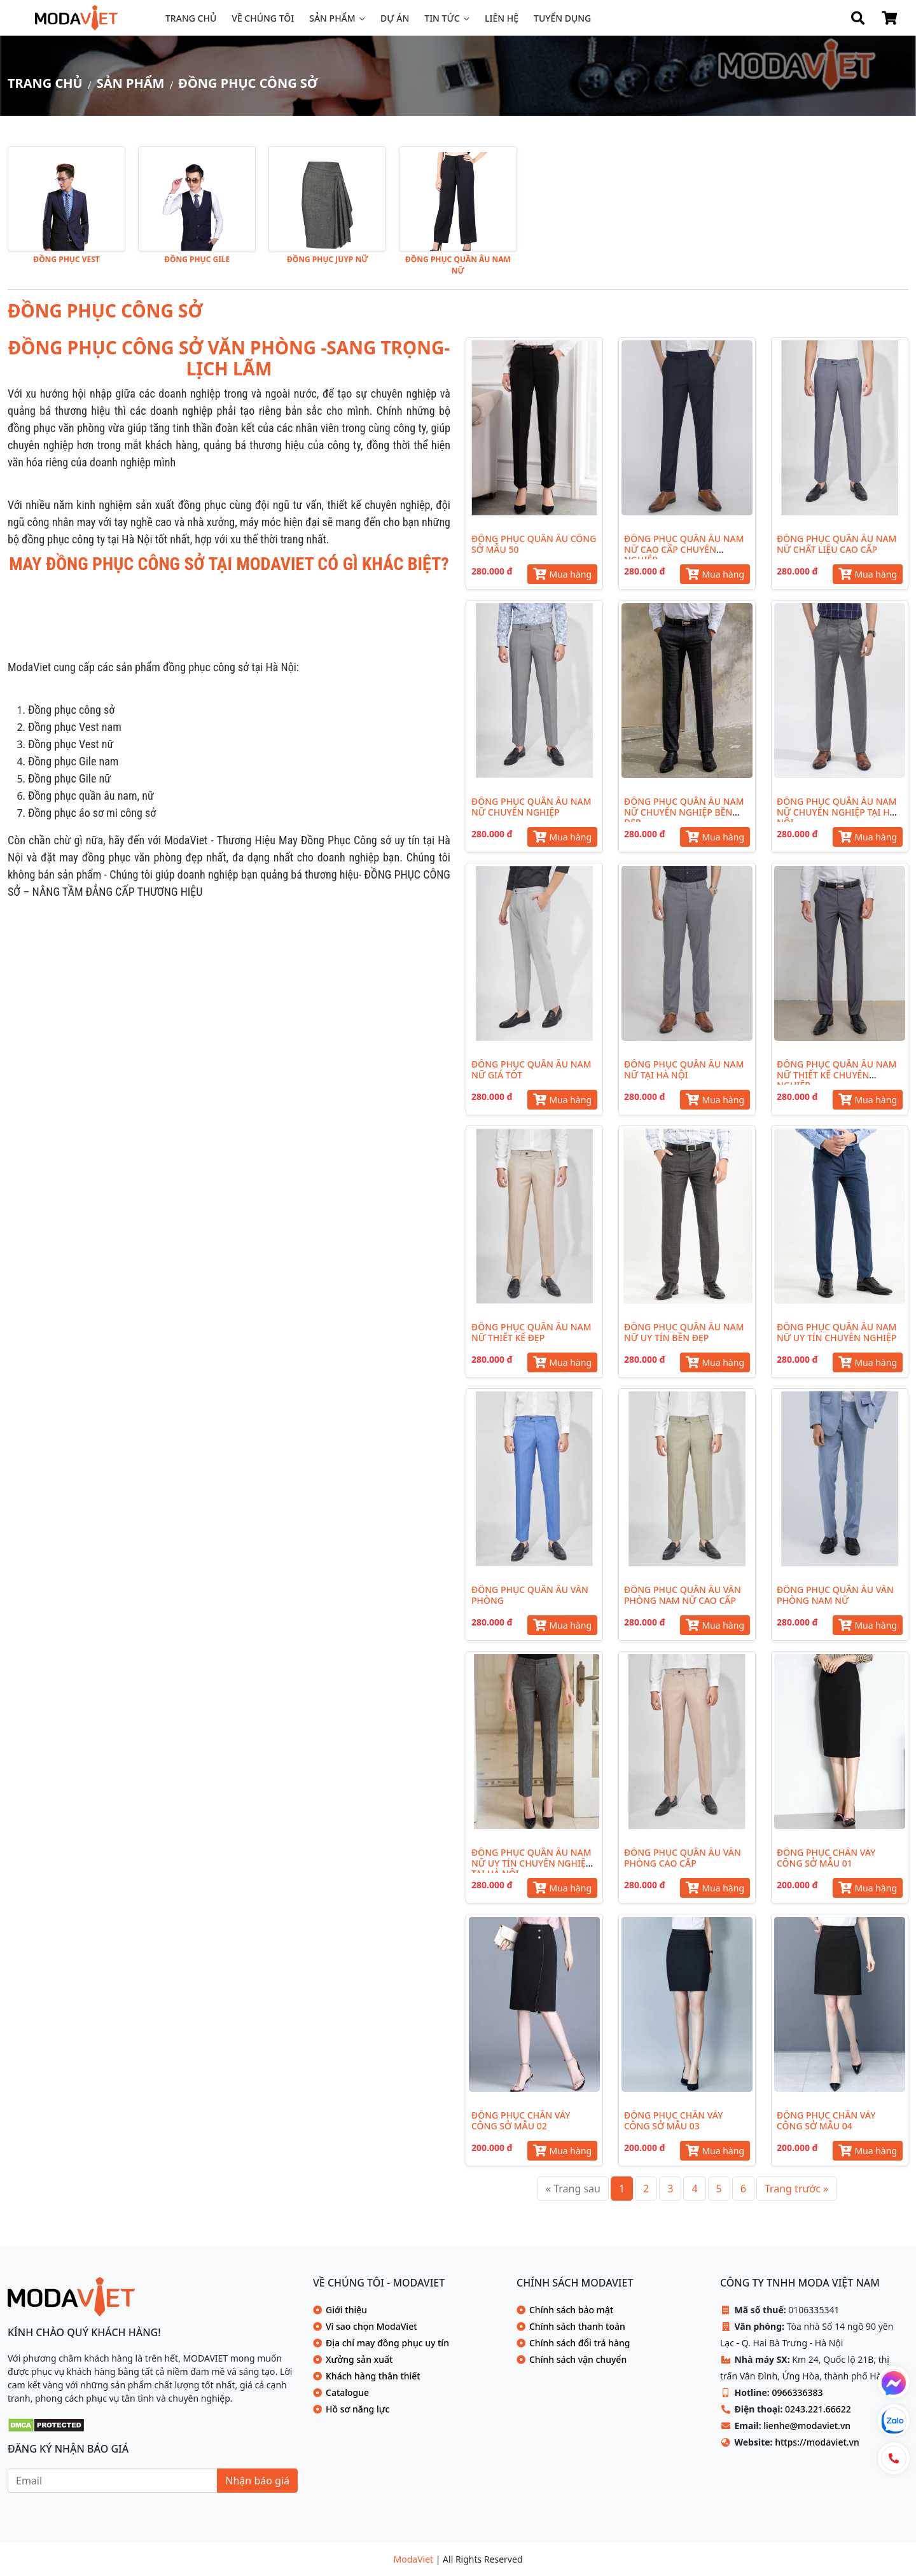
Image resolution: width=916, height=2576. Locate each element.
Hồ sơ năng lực (357, 2409)
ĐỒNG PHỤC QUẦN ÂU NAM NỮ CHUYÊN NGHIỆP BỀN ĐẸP (684, 812)
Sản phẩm (332, 18)
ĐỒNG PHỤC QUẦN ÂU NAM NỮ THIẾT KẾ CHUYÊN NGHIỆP (837, 1075)
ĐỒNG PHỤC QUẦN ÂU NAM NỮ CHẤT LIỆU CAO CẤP (837, 544)
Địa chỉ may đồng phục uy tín (387, 2343)
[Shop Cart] (889, 18)
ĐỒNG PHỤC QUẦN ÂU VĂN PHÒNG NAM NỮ (835, 1595)
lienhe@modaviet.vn (806, 2425)
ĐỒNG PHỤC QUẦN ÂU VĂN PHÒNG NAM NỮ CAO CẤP (682, 1595)
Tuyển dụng (562, 18)
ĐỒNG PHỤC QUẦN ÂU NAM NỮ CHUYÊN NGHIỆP (531, 806)
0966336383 (797, 2392)
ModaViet (415, 2559)
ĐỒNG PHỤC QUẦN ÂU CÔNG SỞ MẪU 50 (533, 544)
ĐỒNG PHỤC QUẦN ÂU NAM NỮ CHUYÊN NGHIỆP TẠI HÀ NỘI (837, 812)
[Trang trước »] (796, 2188)
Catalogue (347, 2392)
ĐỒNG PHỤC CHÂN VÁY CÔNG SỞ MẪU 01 (826, 1857)
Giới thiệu (346, 2310)
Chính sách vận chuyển (578, 2359)
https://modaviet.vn (817, 2442)
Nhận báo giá (257, 2481)
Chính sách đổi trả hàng (579, 2343)
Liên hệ (501, 18)
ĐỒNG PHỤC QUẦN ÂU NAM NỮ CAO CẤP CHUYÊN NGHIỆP (684, 549)
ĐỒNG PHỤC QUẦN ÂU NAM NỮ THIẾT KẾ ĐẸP (531, 1332)
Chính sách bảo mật (571, 2310)
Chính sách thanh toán (577, 2326)
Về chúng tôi (263, 18)
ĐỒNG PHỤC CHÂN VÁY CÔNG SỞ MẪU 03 (673, 2120)
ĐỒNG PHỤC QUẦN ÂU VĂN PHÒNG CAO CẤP (682, 1857)
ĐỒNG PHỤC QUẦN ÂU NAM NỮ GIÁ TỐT (531, 1069)
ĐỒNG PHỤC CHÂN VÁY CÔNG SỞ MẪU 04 (826, 2120)
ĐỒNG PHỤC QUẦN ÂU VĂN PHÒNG (529, 1595)
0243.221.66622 (818, 2409)
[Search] (857, 18)
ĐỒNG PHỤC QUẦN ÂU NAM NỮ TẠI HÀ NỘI (684, 1069)
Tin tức (441, 18)
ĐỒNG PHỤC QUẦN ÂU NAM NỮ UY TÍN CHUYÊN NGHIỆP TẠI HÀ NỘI (531, 1863)
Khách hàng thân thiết (373, 2376)
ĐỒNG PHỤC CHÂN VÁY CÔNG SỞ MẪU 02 (520, 2120)
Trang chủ (190, 18)
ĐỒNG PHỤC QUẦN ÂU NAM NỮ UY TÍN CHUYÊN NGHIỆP (837, 1332)
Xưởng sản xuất (359, 2359)
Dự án (394, 18)
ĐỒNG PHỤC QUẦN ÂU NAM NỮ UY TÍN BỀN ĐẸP (684, 1332)
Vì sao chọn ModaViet (371, 2326)
